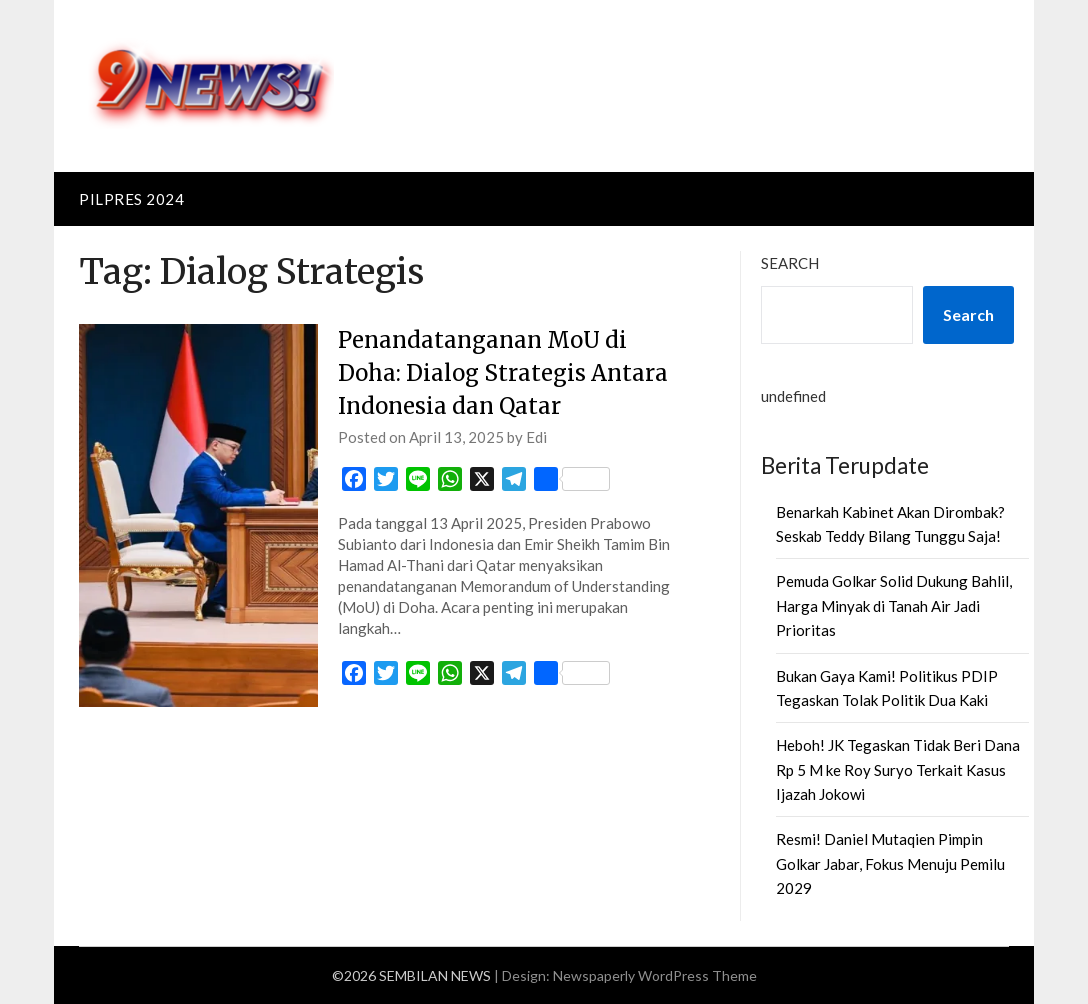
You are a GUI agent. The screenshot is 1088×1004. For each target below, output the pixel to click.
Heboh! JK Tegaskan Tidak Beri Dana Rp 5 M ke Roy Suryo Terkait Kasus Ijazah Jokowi (898, 769)
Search (790, 263)
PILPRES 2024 (131, 199)
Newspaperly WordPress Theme (655, 975)
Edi (536, 437)
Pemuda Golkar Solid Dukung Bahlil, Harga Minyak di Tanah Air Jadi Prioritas (894, 605)
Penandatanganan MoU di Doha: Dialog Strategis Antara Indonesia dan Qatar (503, 373)
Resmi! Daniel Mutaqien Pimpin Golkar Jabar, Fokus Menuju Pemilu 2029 (890, 863)
